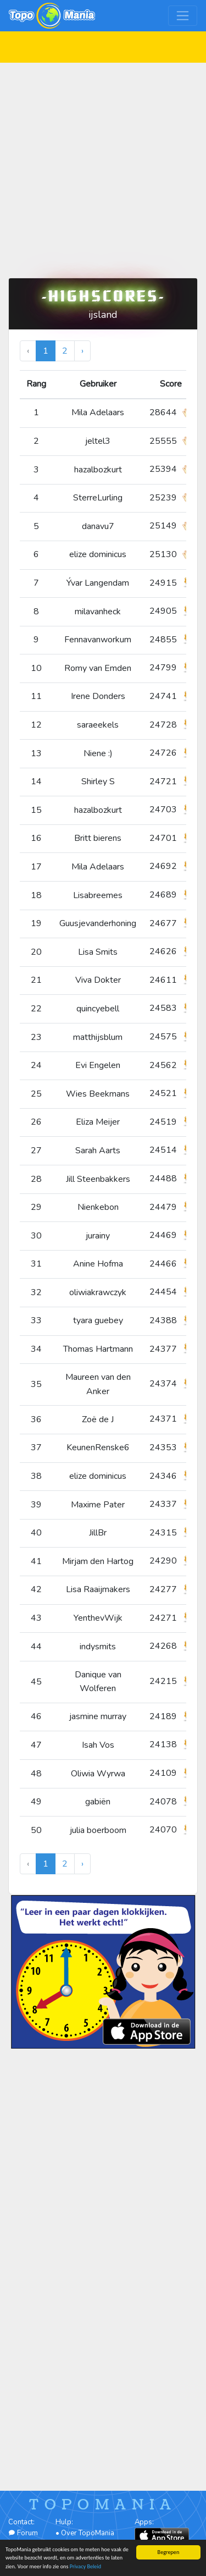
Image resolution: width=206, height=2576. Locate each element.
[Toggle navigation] (182, 15)
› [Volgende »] (82, 351)
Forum (23, 2533)
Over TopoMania (87, 2533)
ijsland (103, 314)
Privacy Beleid (85, 2567)
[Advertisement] (103, 166)
